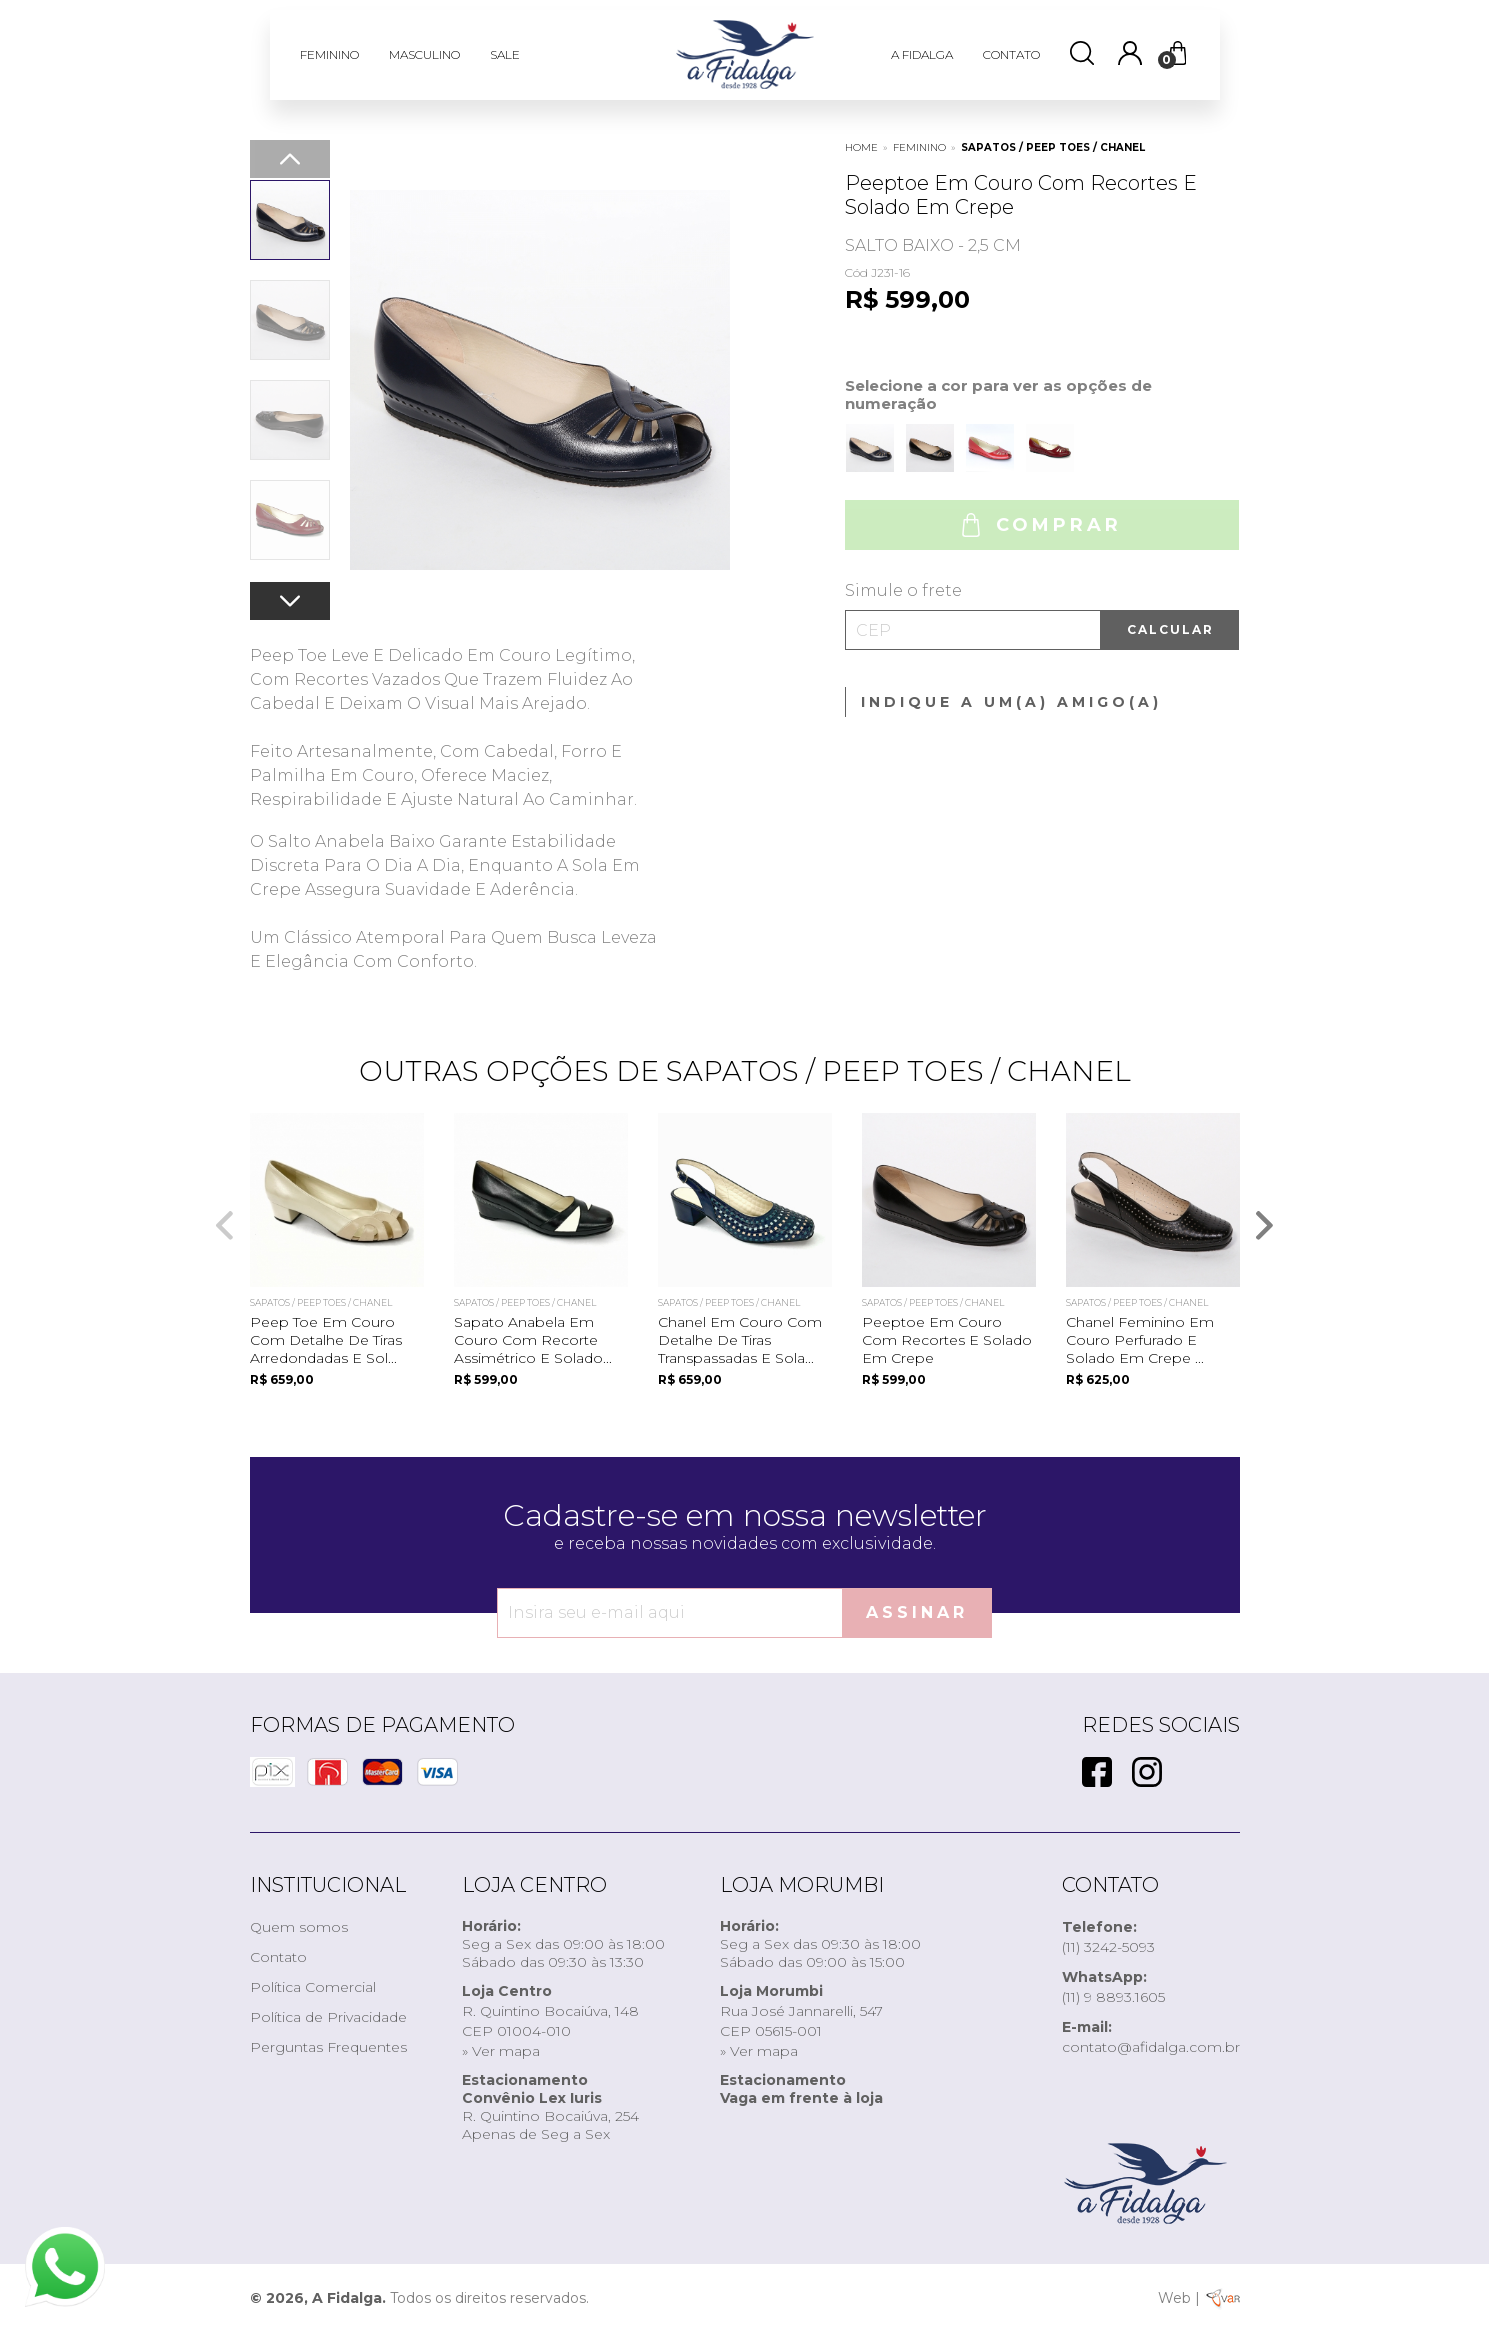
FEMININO (329, 54)
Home (861, 147)
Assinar (917, 1612)
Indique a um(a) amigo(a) (1011, 702)
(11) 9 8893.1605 (1113, 1987)
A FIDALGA (922, 54)
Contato (278, 1957)
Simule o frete (903, 591)
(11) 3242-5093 (1108, 1937)
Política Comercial (313, 1987)
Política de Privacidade (328, 2017)
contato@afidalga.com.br (1151, 2037)
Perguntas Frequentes (328, 2047)
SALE (505, 54)
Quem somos (299, 1927)
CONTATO (1011, 54)
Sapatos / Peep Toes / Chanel (1053, 147)
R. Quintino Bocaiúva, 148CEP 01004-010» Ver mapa (550, 2021)
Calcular (1170, 629)
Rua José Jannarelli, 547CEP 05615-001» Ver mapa (801, 2021)
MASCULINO (424, 54)
